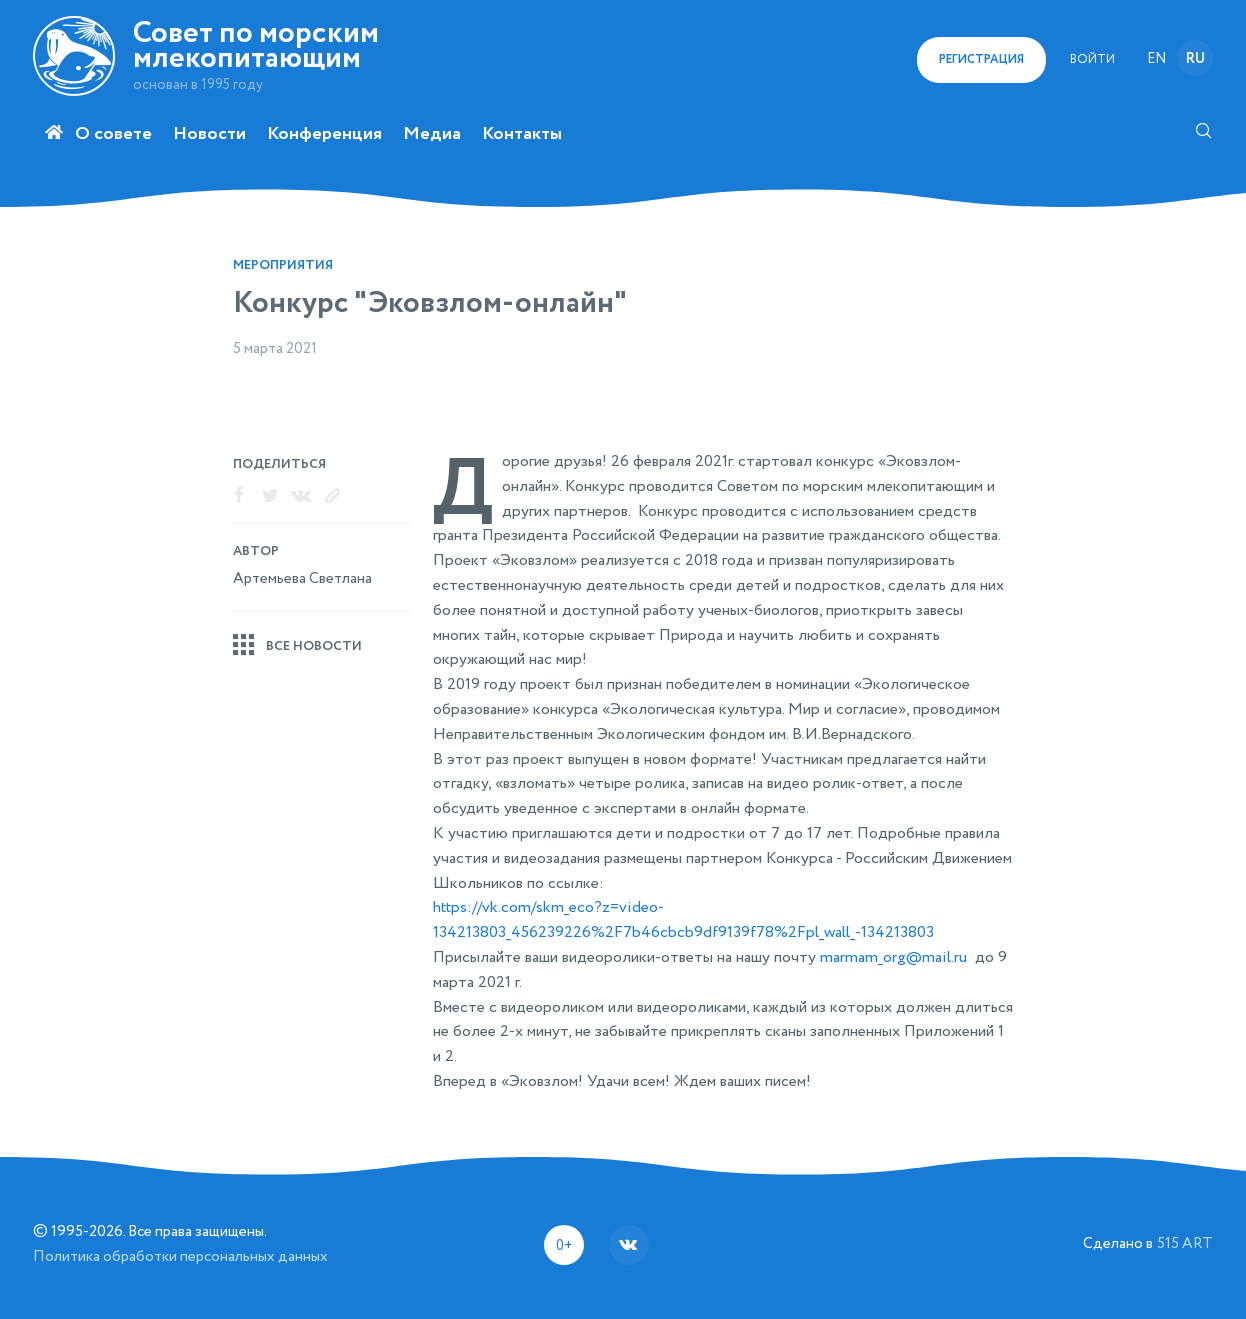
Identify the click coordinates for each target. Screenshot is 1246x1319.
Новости (209, 134)
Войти (1092, 60)
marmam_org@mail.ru (893, 958)
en (1156, 59)
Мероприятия (283, 265)
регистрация (981, 60)
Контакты (522, 134)
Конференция (324, 134)
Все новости (314, 646)
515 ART (1185, 1243)
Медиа (432, 134)
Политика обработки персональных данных (180, 1256)
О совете (113, 134)
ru (1195, 59)
